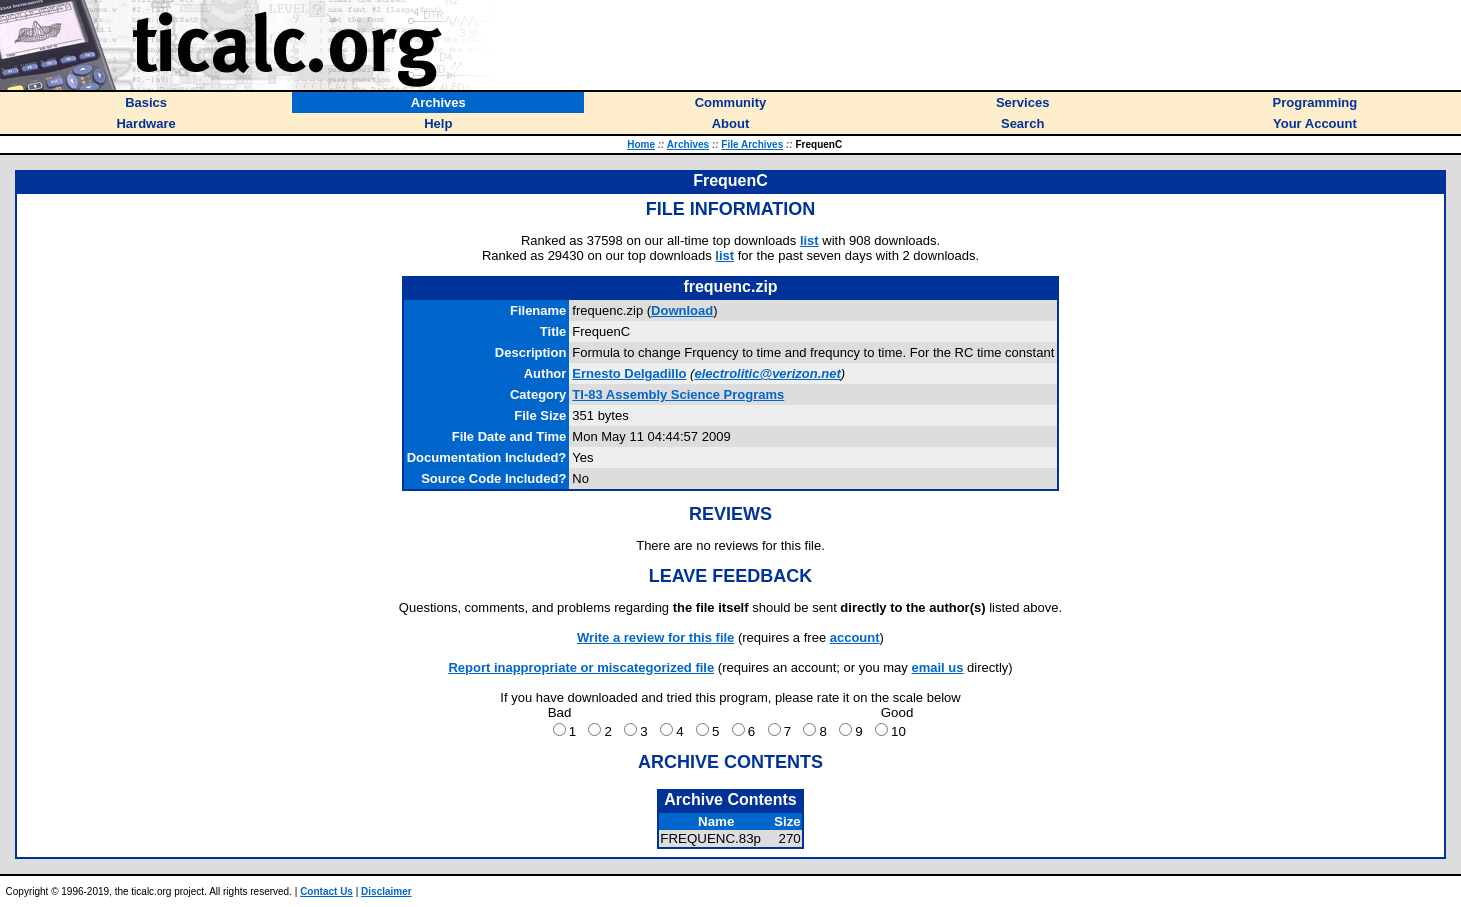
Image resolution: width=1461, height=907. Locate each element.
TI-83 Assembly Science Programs (678, 394)
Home (641, 144)
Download (682, 310)
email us (937, 667)
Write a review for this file (655, 637)
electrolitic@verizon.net (767, 373)
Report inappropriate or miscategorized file (581, 667)
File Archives (752, 144)
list (809, 240)
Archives (688, 144)
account (855, 637)
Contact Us (326, 891)
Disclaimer (386, 891)
